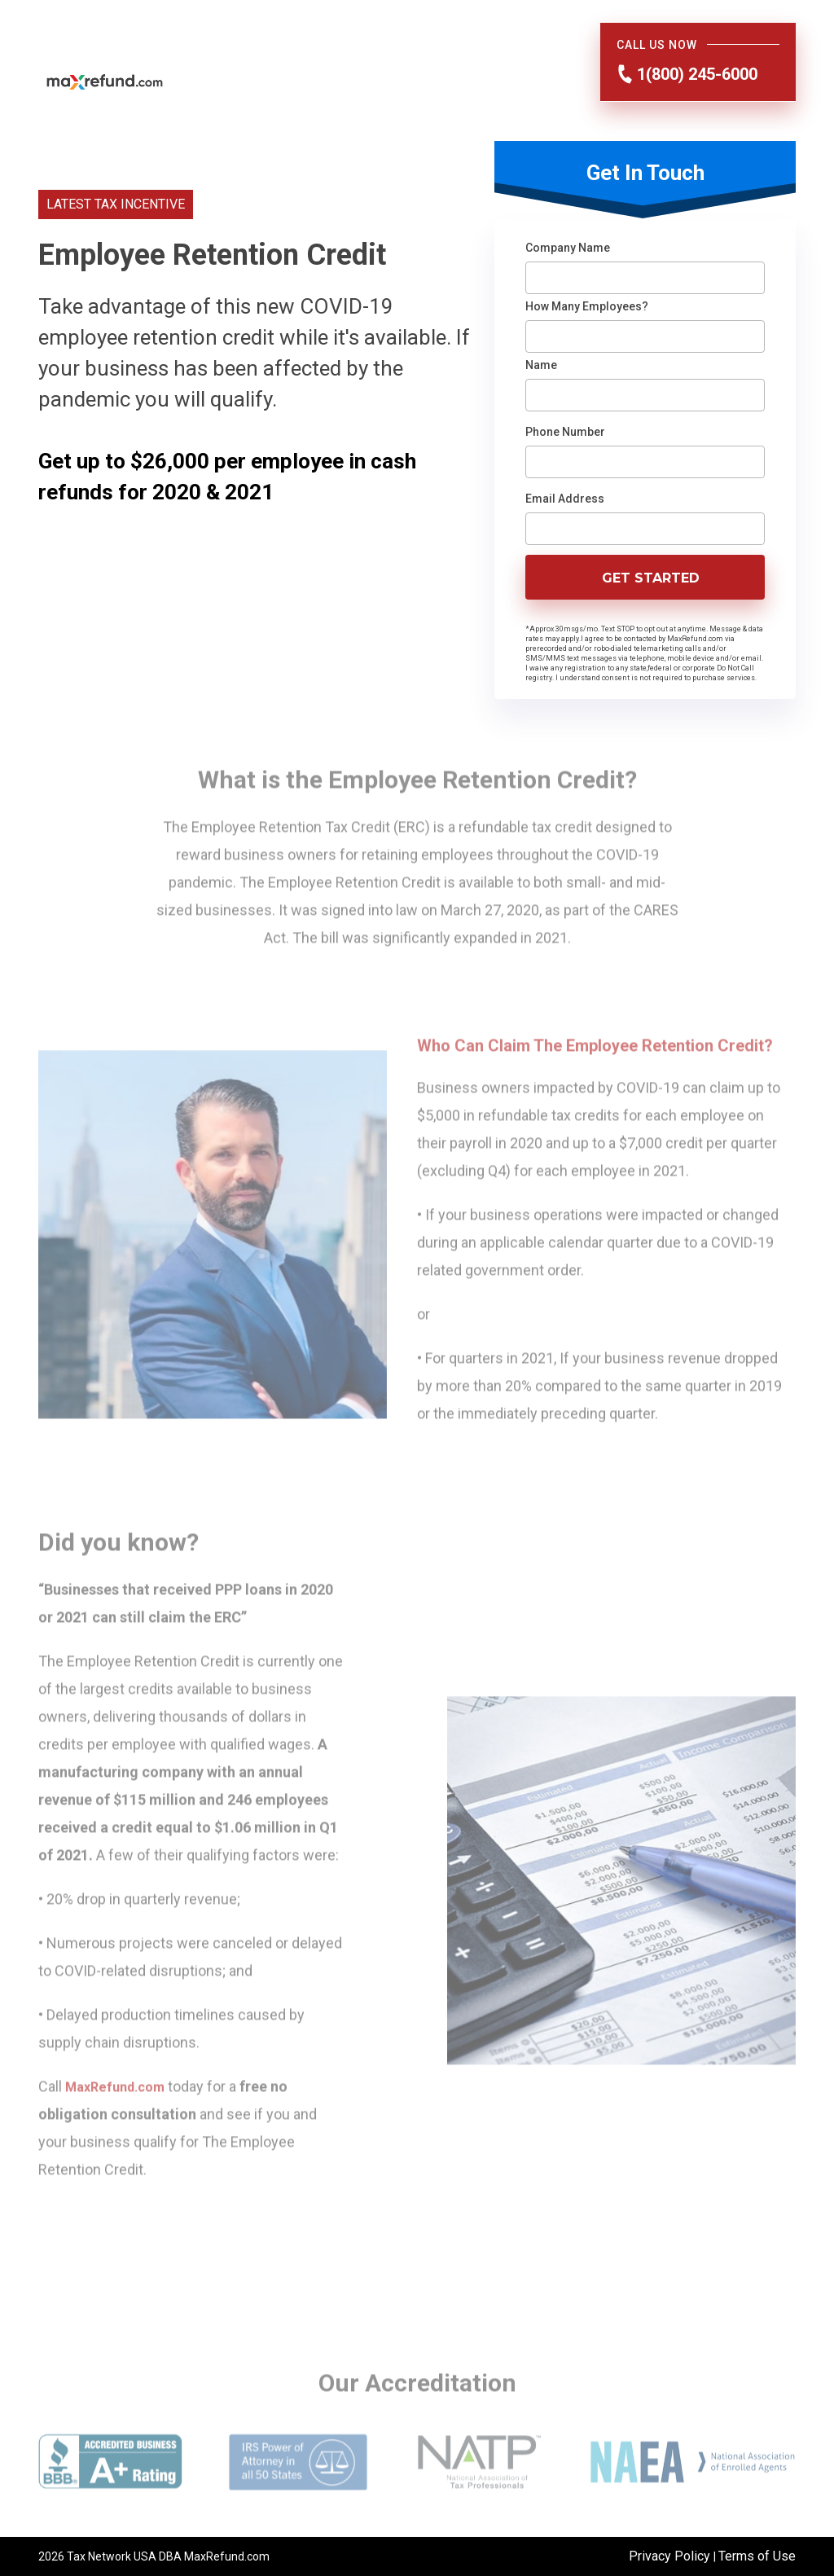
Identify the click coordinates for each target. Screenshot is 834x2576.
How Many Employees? (586, 306)
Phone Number (565, 431)
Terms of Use (757, 2556)
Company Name (567, 247)
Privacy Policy (671, 2556)
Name (541, 364)
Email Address (564, 498)
